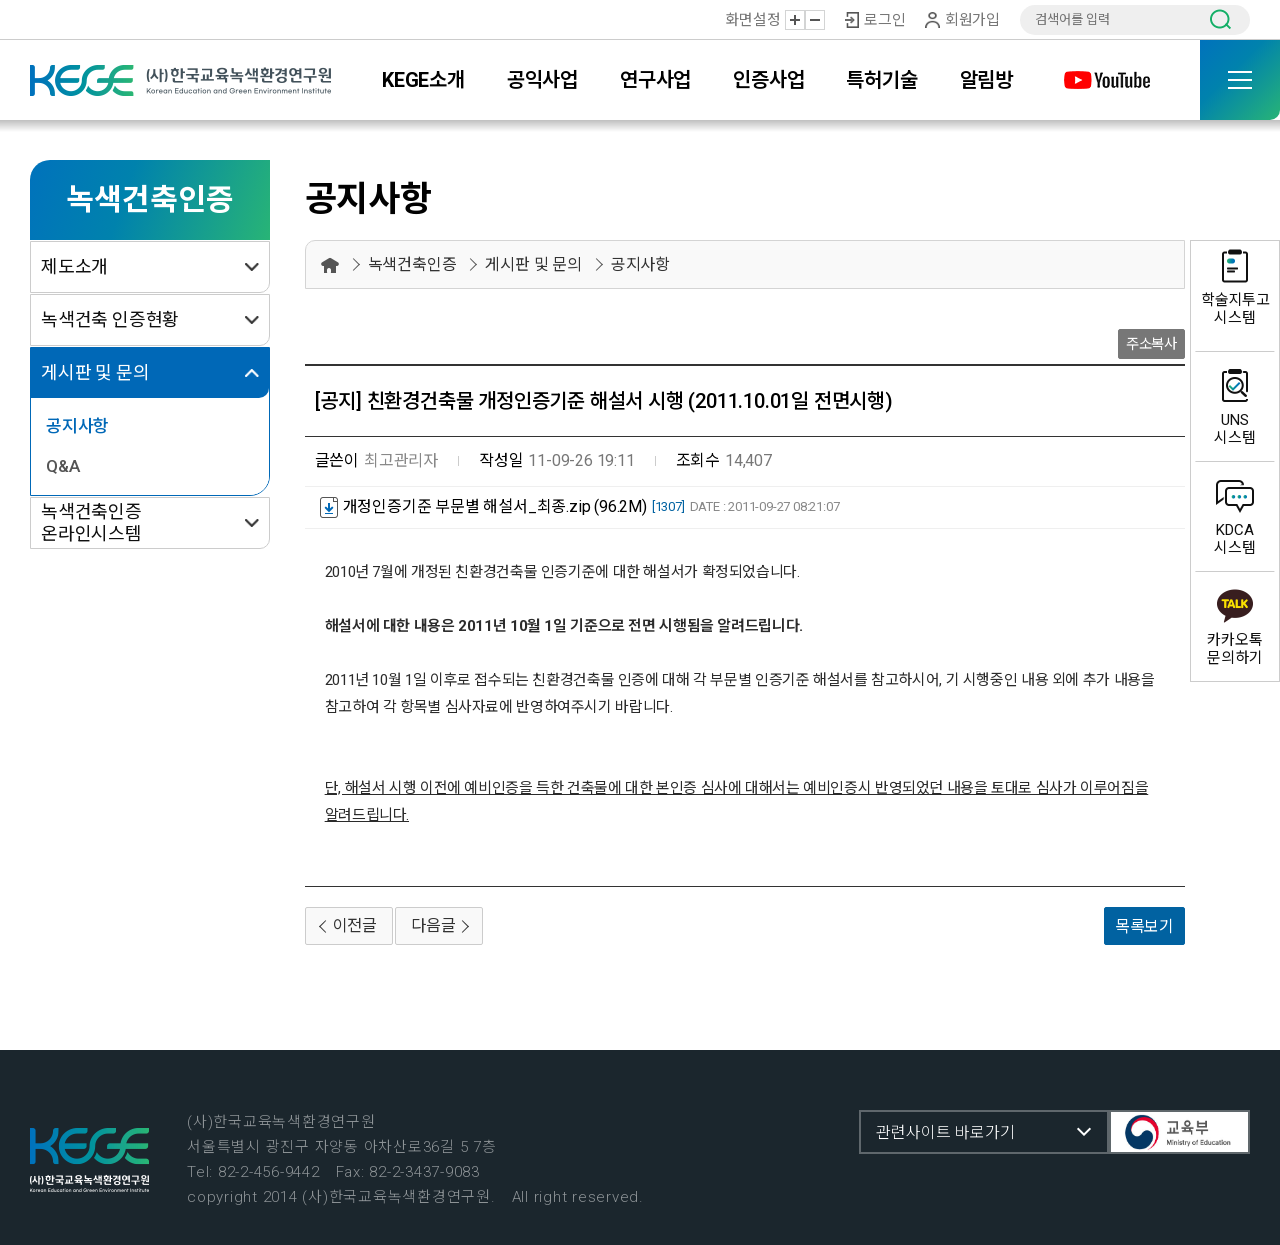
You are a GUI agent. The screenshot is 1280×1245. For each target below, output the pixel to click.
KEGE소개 (423, 80)
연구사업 (655, 80)
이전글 (355, 925)
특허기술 (881, 80)
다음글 (433, 925)
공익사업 (542, 80)
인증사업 (768, 80)
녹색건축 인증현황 (110, 319)
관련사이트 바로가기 (945, 1132)
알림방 (986, 80)
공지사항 (77, 426)
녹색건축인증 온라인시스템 (91, 522)
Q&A (62, 466)
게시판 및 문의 (95, 372)
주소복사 (1151, 344)
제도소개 (74, 266)
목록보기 (1144, 926)
